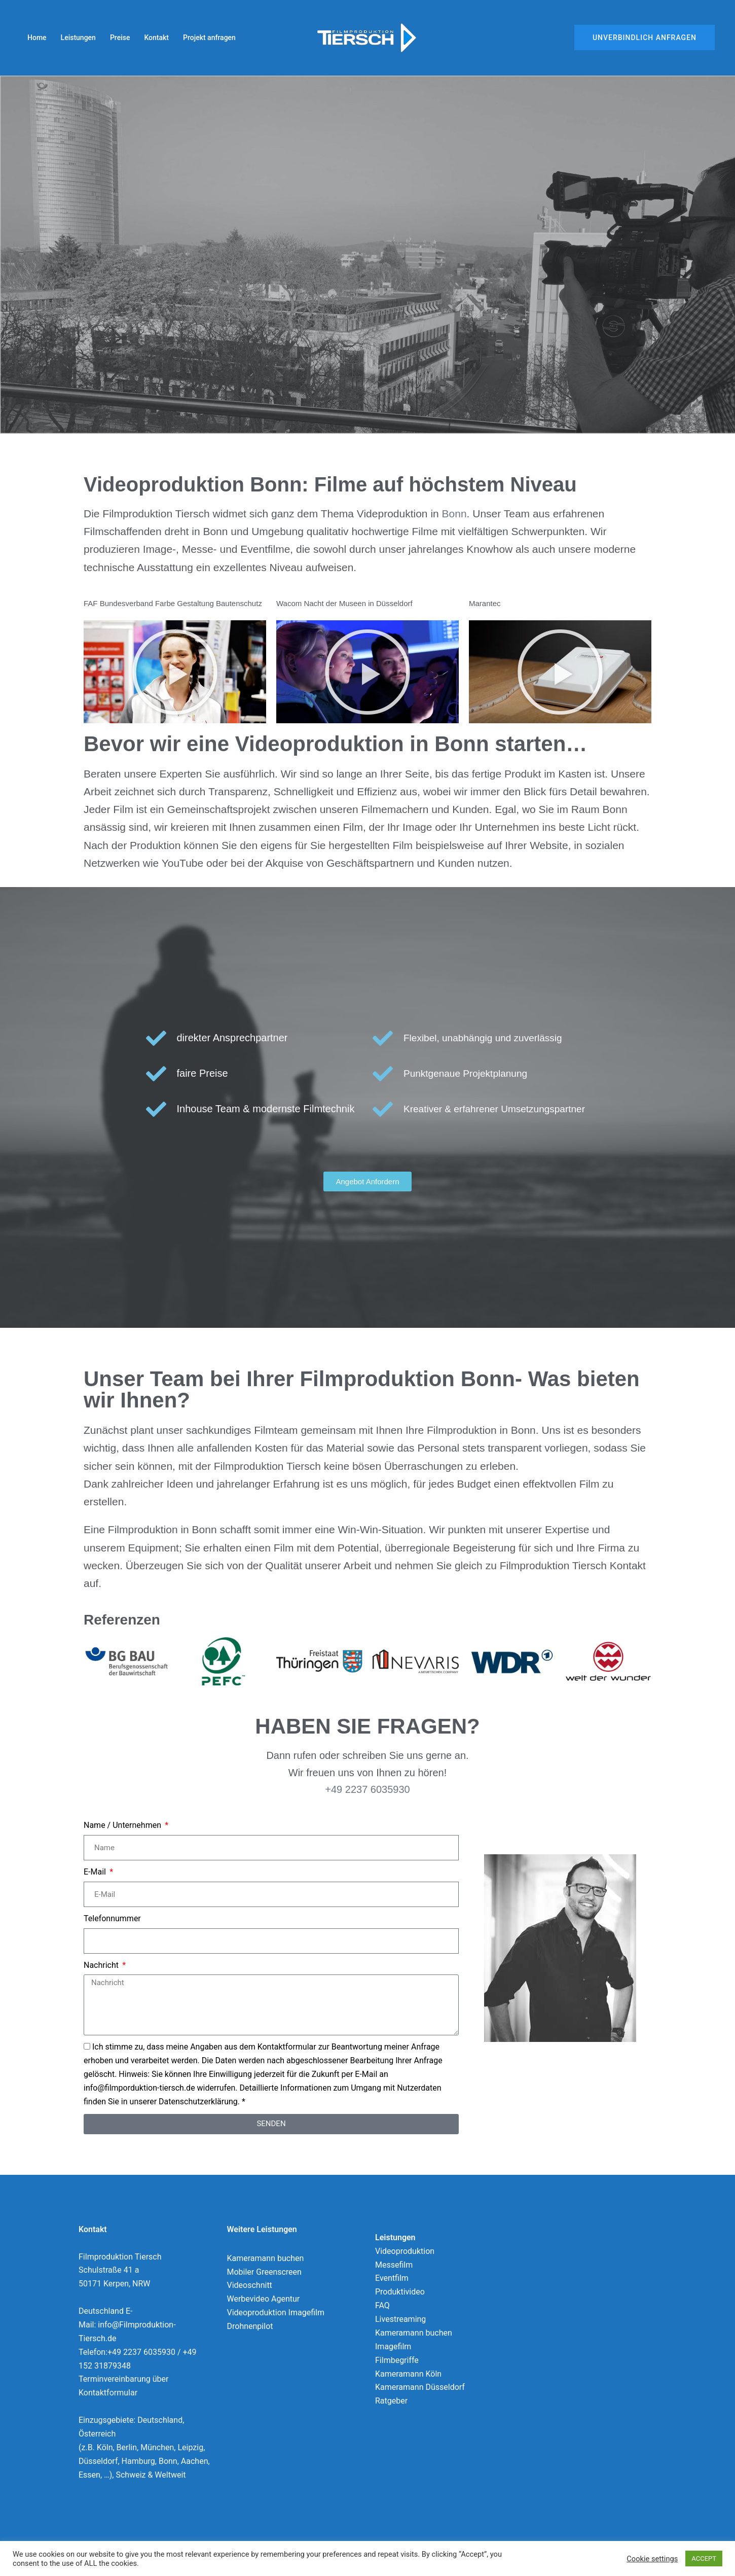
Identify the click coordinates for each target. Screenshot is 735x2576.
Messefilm (394, 2265)
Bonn (454, 513)
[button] (174, 671)
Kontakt (156, 37)
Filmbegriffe (397, 2360)
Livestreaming (400, 2319)
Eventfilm (392, 2278)
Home (37, 37)
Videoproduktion (404, 2251)
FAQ (382, 2305)
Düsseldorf (98, 2461)
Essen (89, 2475)
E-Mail (96, 1872)
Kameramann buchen (265, 2258)
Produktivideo (400, 2292)
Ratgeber (391, 2401)
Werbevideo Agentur (263, 2299)
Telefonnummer (112, 1918)
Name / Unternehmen (123, 1825)
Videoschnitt (249, 2285)
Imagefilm (393, 2346)
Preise (120, 37)
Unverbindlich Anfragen (644, 37)
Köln (105, 2447)
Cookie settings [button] (652, 2558)
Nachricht (102, 1965)
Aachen (194, 2461)
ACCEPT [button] (703, 2558)
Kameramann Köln (408, 2374)
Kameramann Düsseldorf (420, 2387)
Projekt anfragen (209, 37)
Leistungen (78, 37)
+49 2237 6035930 (367, 1789)
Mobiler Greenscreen (264, 2272)
